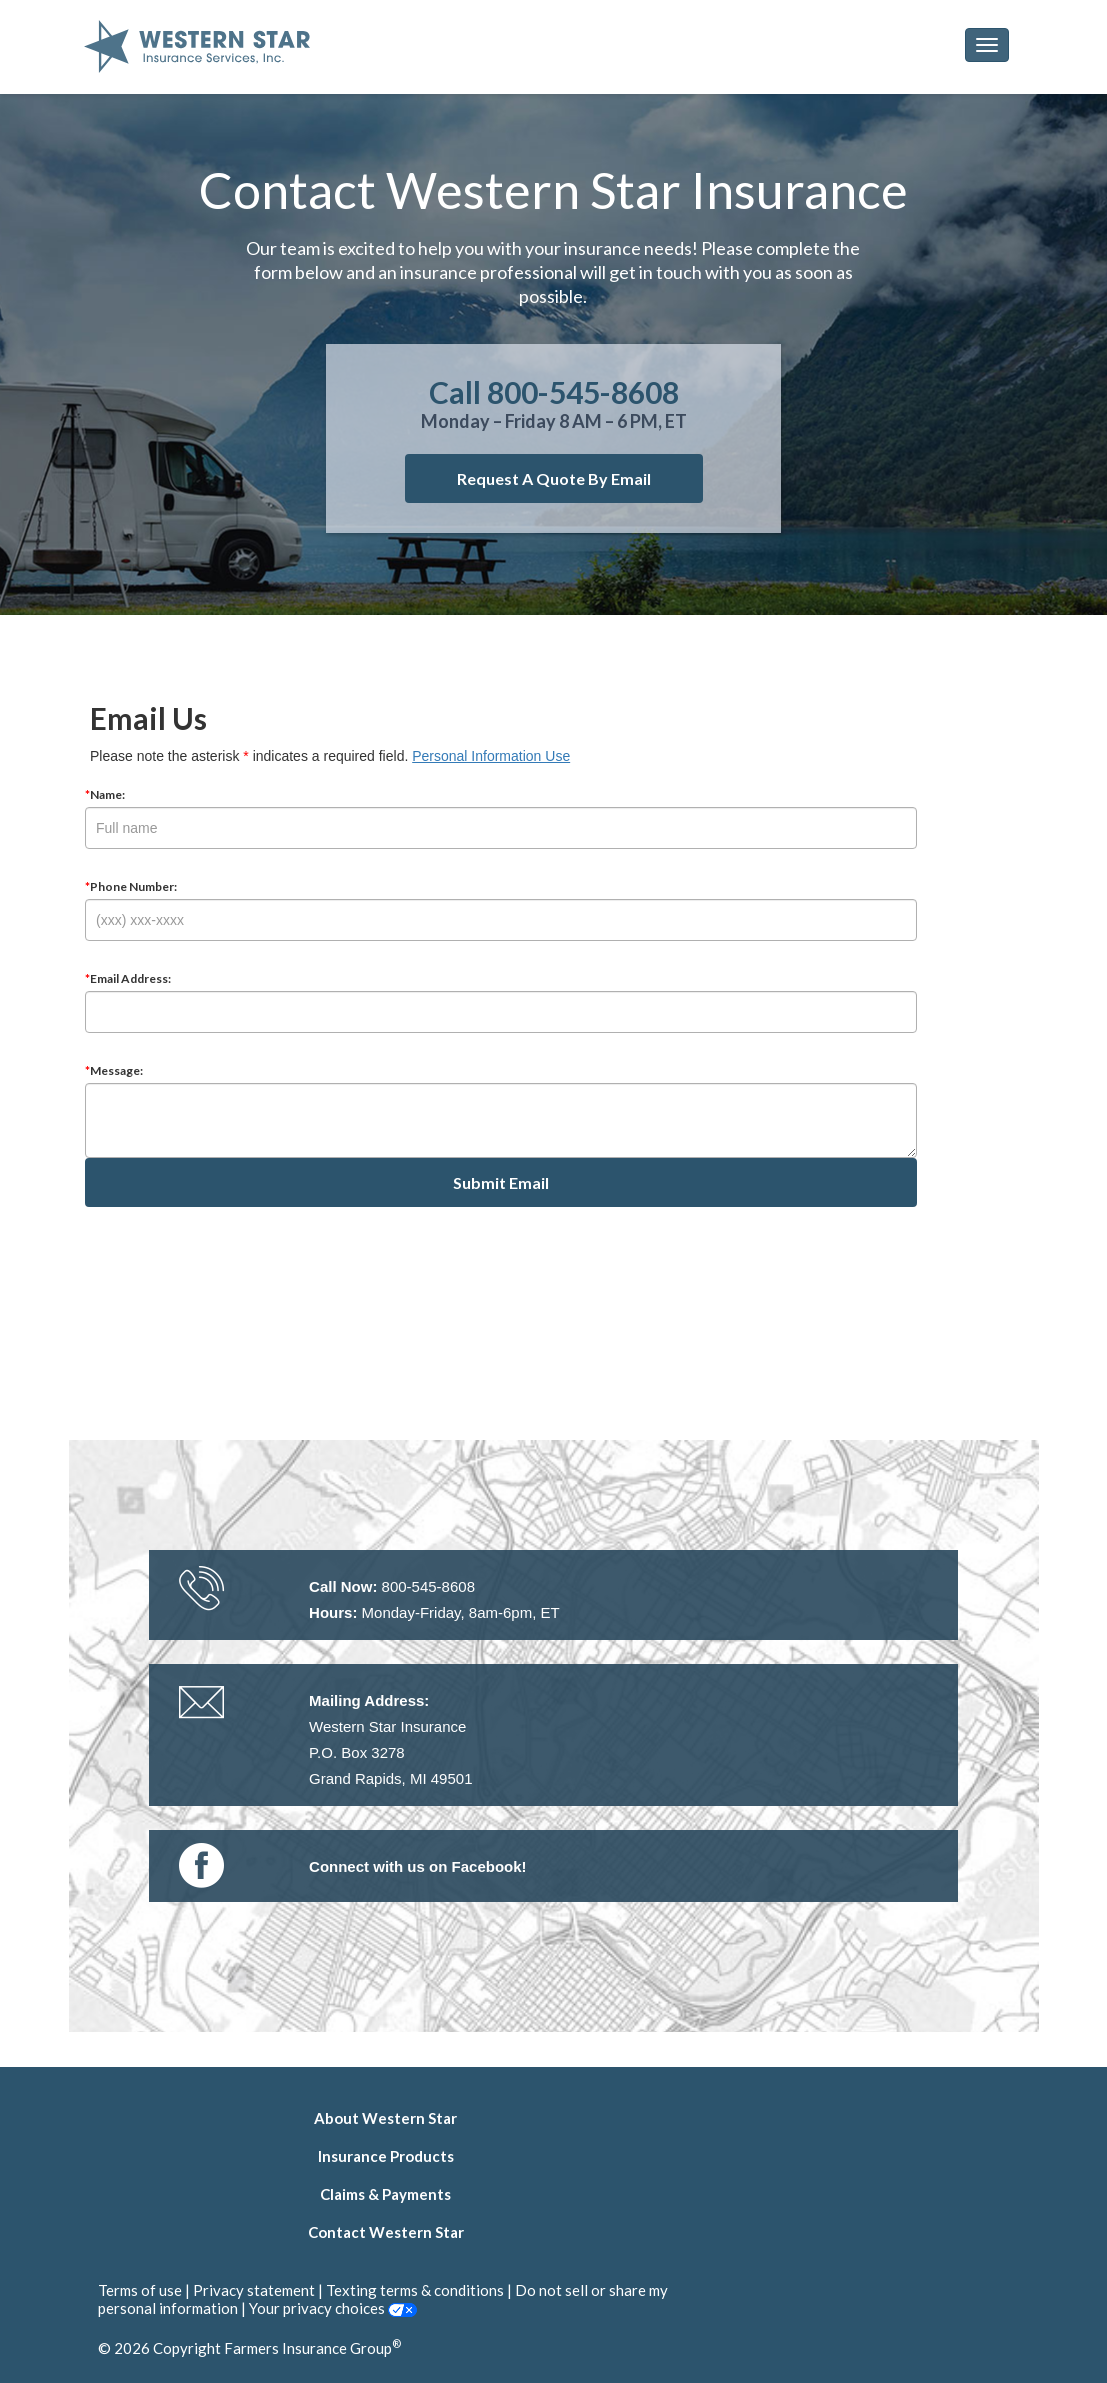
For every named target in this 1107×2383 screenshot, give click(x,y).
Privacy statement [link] (254, 2290)
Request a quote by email (554, 478)
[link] (418, 1866)
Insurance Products (386, 2156)
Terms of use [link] (140, 2290)
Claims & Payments (385, 2194)
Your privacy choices (333, 2308)
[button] (987, 45)
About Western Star (385, 2118)
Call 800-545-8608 (554, 392)
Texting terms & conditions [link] (415, 2290)
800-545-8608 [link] (428, 1586)
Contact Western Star (386, 2232)
